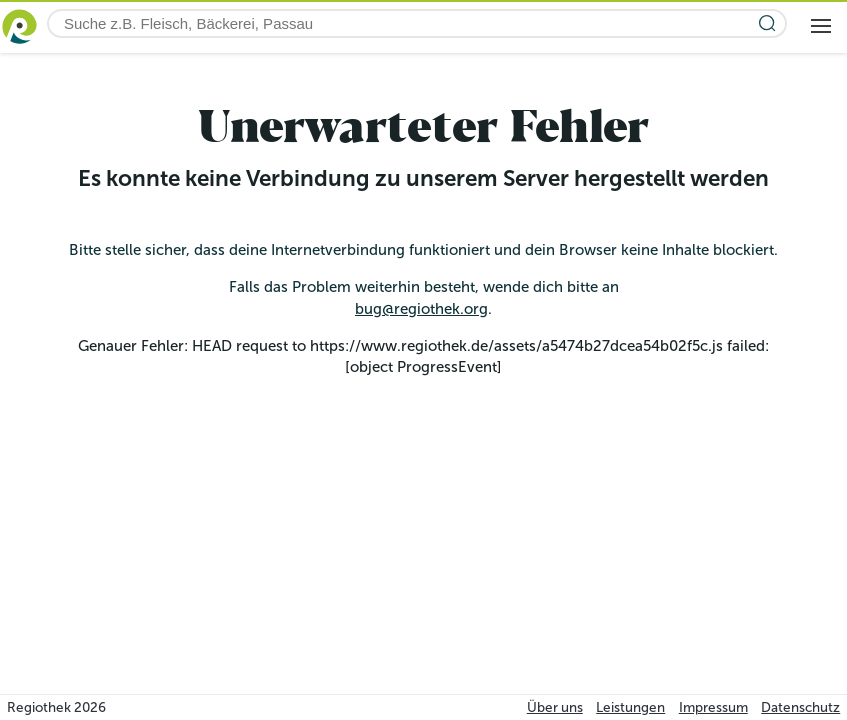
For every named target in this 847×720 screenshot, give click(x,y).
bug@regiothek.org (421, 309)
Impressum (713, 707)
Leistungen (630, 707)
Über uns (555, 707)
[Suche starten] (767, 23)
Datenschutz (800, 707)
